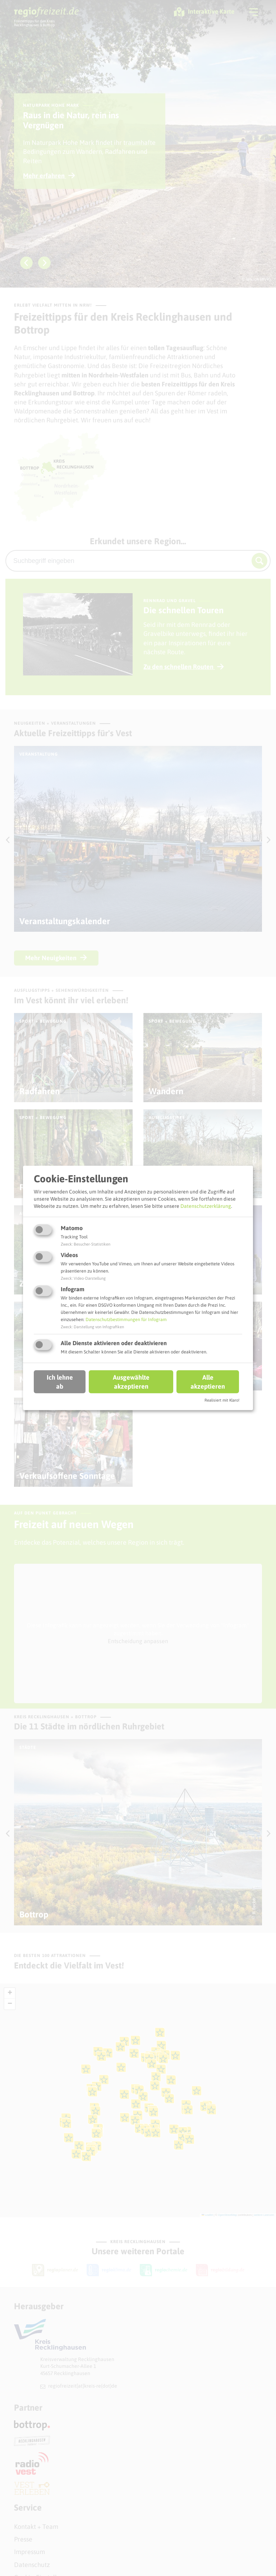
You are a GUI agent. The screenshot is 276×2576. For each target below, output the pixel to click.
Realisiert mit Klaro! (221, 1400)
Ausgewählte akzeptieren (131, 1381)
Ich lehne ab (60, 1381)
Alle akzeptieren (207, 1381)
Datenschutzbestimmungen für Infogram (126, 1319)
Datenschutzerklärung (205, 1206)
